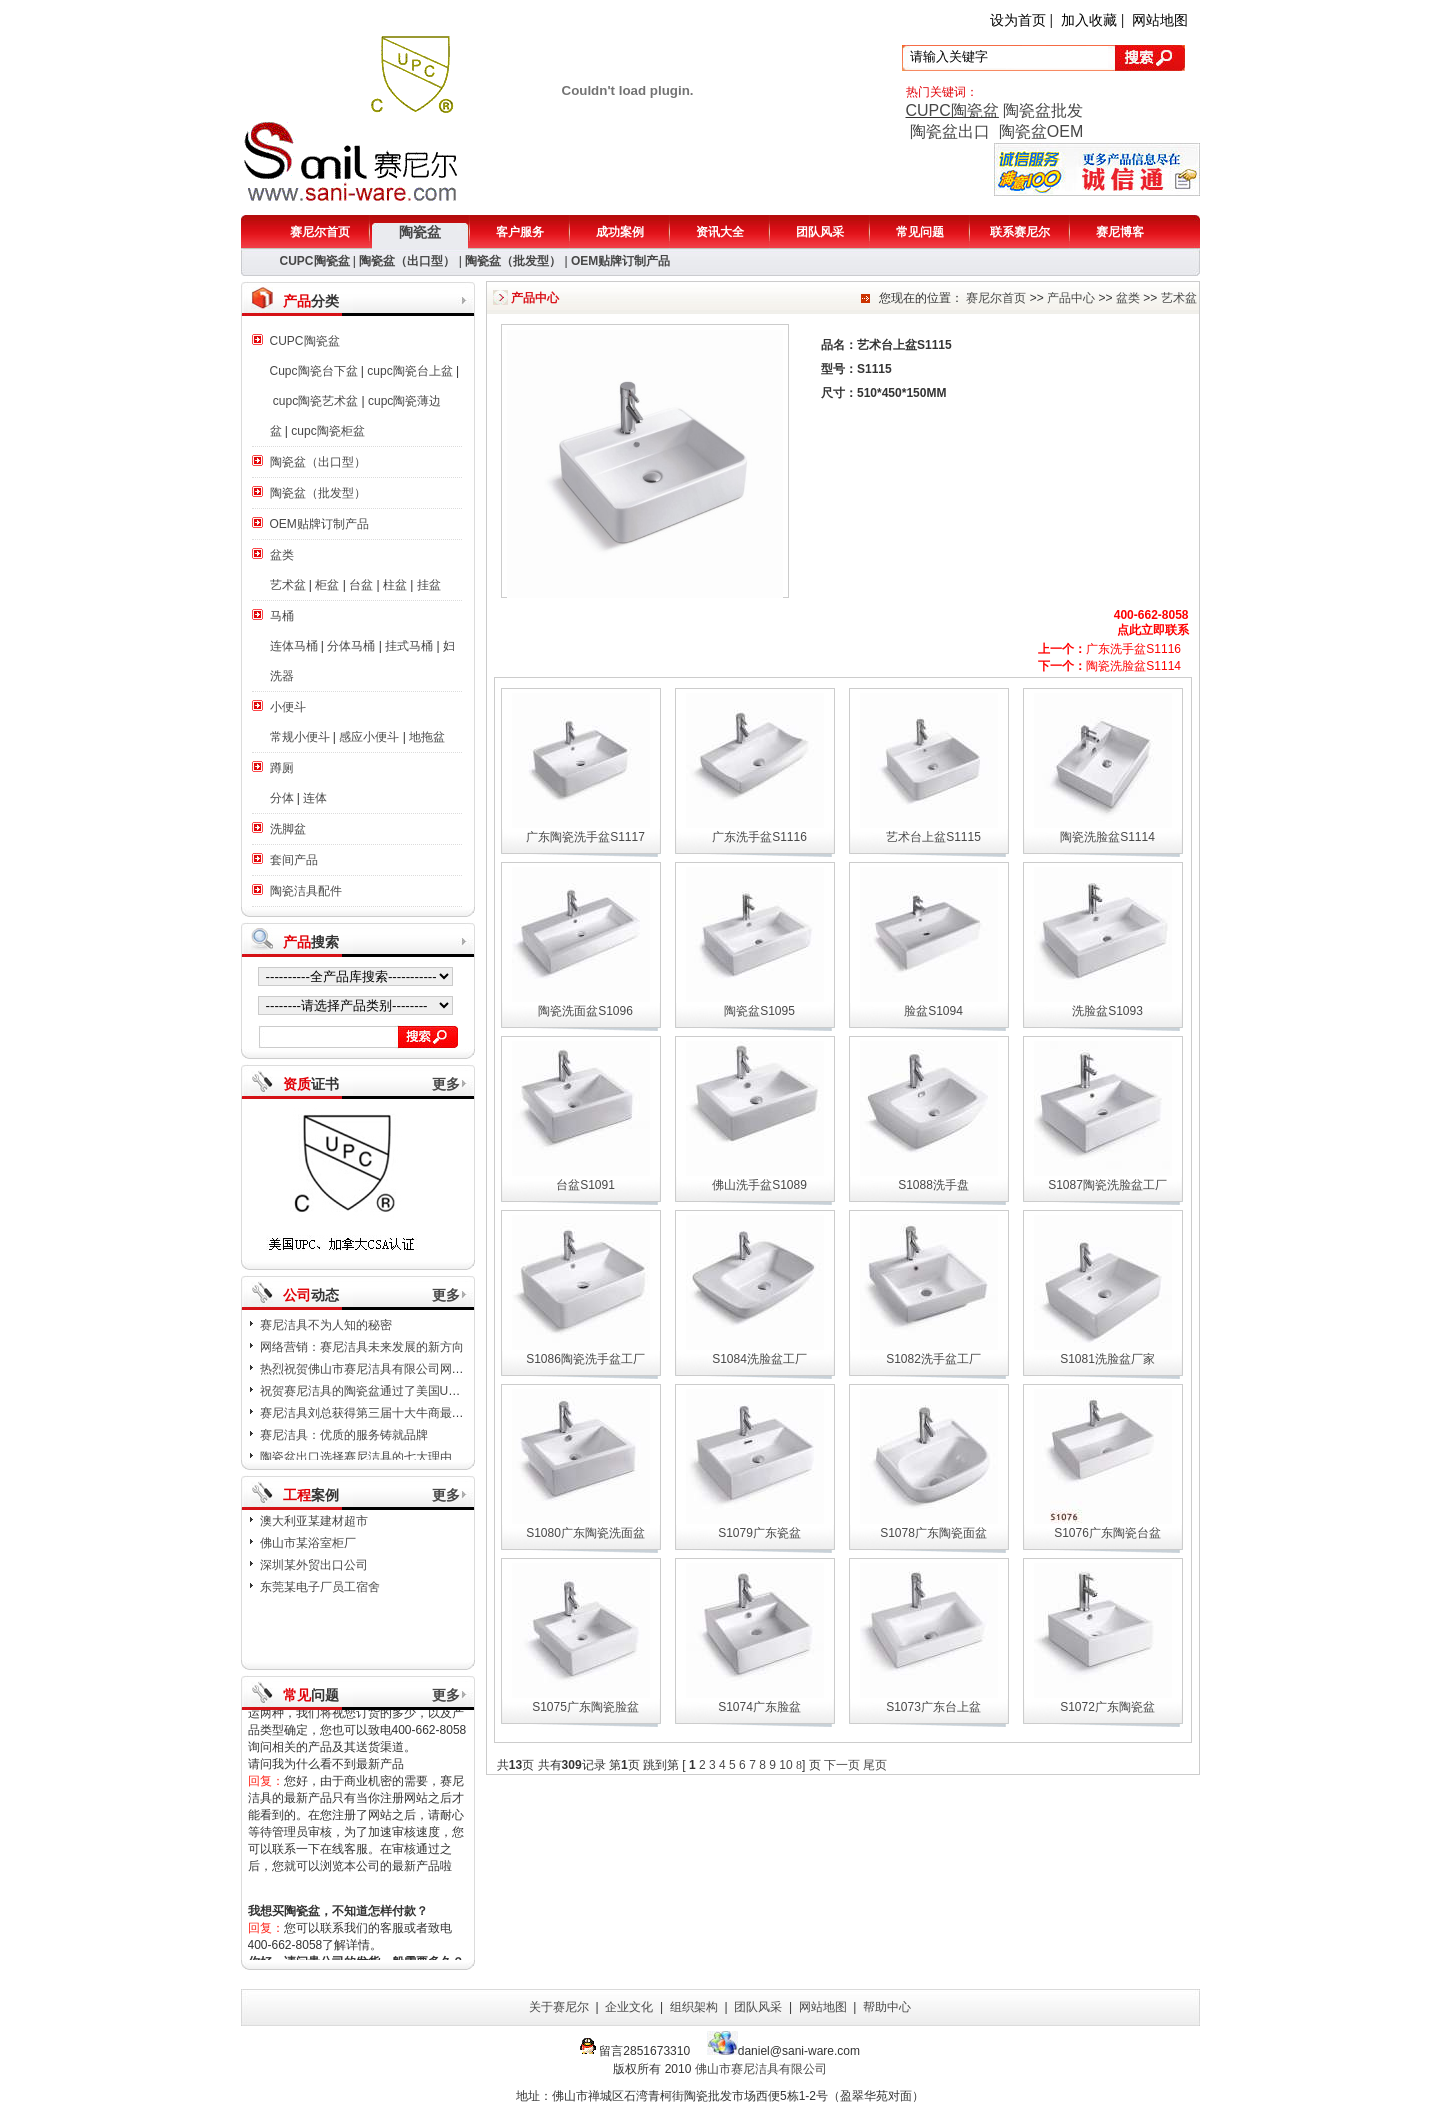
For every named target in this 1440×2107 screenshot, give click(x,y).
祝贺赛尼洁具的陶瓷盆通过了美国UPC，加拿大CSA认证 (411, 1399)
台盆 (361, 585)
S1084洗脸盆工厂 (759, 1359)
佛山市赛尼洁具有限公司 (761, 2069)
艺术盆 (288, 585)
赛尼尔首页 (320, 232)
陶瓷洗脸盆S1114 (1109, 666)
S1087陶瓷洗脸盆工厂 (1107, 1185)
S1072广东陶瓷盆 (1107, 1707)
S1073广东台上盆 (933, 1707)
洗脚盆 (288, 829)
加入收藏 (1089, 20)
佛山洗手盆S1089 (759, 1185)
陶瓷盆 (420, 232)
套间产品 (294, 860)
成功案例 (620, 232)
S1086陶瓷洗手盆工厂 (585, 1359)
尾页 (875, 1765)
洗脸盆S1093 (1107, 1011)
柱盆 (395, 585)
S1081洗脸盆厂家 (1107, 1359)
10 (785, 1765)
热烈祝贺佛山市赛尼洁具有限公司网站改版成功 (386, 1377)
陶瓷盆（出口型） (407, 261)
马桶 (282, 616)
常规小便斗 (300, 737)
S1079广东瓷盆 (759, 1533)
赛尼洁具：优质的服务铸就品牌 (344, 1443)
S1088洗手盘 (933, 1185)
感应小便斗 (369, 737)
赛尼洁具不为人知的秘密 (326, 1333)
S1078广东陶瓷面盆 (933, 1533)
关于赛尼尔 (559, 2007)
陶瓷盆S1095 (759, 1011)
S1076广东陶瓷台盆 (1107, 1533)
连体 (315, 798)
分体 (282, 798)
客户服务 (520, 232)
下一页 (840, 1765)
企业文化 (629, 2007)
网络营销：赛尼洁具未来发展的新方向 (362, 1355)
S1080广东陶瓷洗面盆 (585, 1533)
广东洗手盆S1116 (1109, 649)
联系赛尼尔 (1020, 232)
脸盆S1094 (933, 1011)
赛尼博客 (1120, 232)
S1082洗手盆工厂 (933, 1359)
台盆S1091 (585, 1185)
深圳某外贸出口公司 (314, 1565)
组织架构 (694, 2007)
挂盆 (429, 585)
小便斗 (288, 707)
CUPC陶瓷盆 (952, 110)
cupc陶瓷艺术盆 (315, 401)
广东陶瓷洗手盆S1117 (585, 837)
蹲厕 (282, 768)
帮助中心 (887, 2007)
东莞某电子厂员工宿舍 (320, 1587)
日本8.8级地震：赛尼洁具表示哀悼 (352, 1311)
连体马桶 (294, 646)
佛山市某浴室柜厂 (308, 1543)
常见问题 (920, 232)
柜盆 (327, 585)
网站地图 (1160, 20)
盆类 (282, 555)
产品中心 (1071, 298)
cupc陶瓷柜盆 (327, 431)
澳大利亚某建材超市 (314, 1521)
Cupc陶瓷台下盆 (314, 371)
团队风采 (820, 232)
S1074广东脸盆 (759, 1707)
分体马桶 (351, 646)
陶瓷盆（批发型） (513, 261)
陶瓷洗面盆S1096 (585, 1011)
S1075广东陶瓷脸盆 (585, 1707)
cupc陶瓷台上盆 (409, 371)
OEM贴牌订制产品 (620, 261)
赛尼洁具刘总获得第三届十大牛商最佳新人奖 (380, 1421)
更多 (446, 1084)
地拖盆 (427, 737)
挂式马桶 (409, 646)
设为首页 (1018, 20)
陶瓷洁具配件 (306, 891)
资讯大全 (720, 232)
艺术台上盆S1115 (933, 837)
